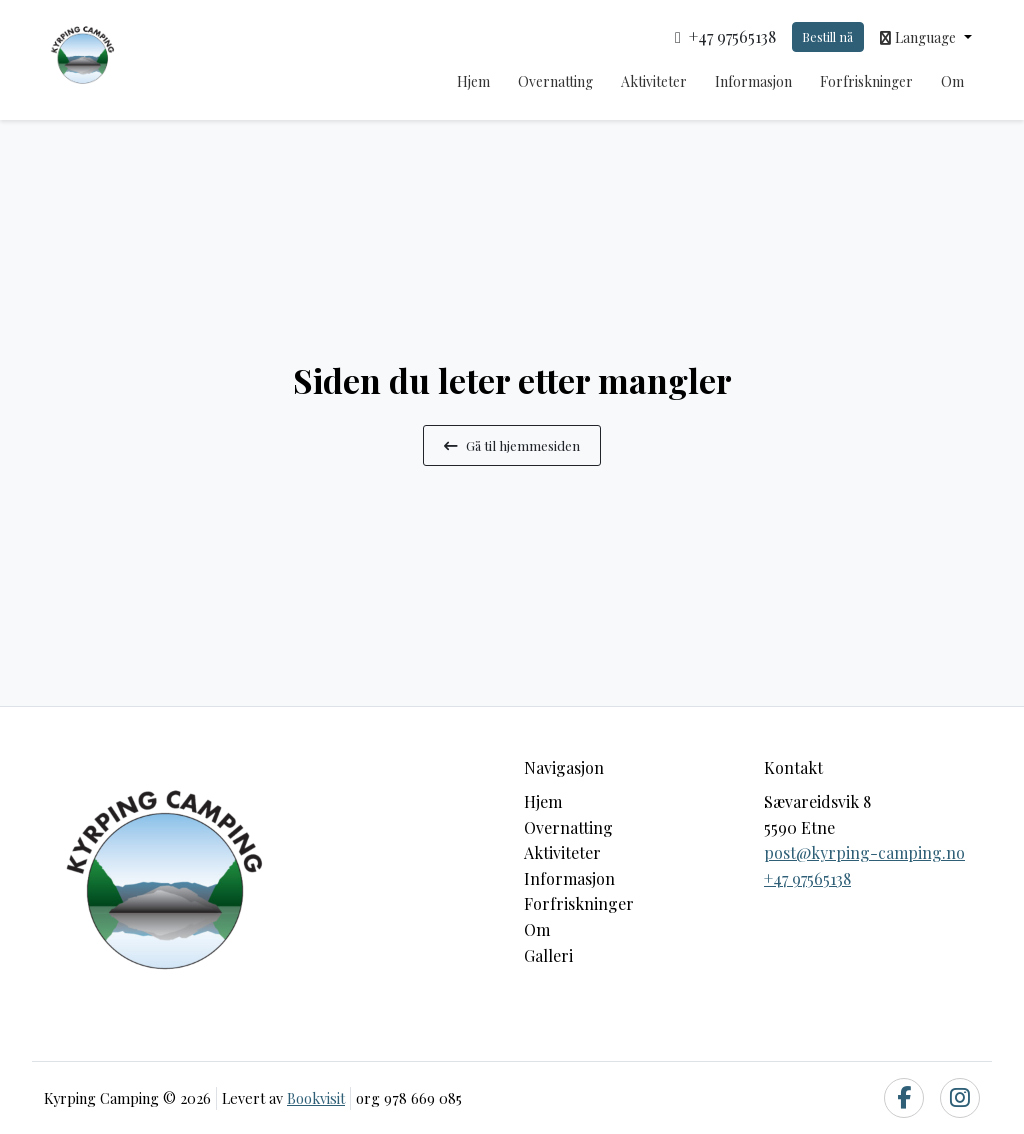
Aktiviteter (654, 81)
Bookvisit (316, 1098)
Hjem (473, 81)
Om (952, 81)
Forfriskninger (866, 81)
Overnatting (555, 81)
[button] (926, 37)
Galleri (548, 955)
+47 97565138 (807, 878)
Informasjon (753, 81)
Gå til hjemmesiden (512, 445)
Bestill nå (827, 36)
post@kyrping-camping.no (864, 852)
